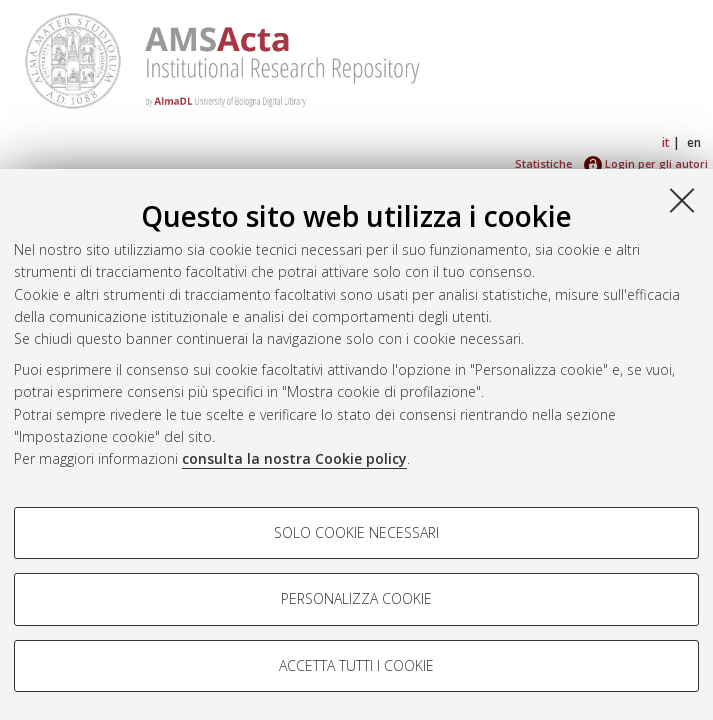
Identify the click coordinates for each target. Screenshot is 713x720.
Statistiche (543, 163)
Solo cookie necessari (356, 532)
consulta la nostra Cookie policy (294, 458)
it (666, 142)
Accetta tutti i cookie (356, 665)
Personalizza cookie (356, 598)
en (694, 142)
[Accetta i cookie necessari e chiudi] (682, 200)
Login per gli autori (646, 163)
